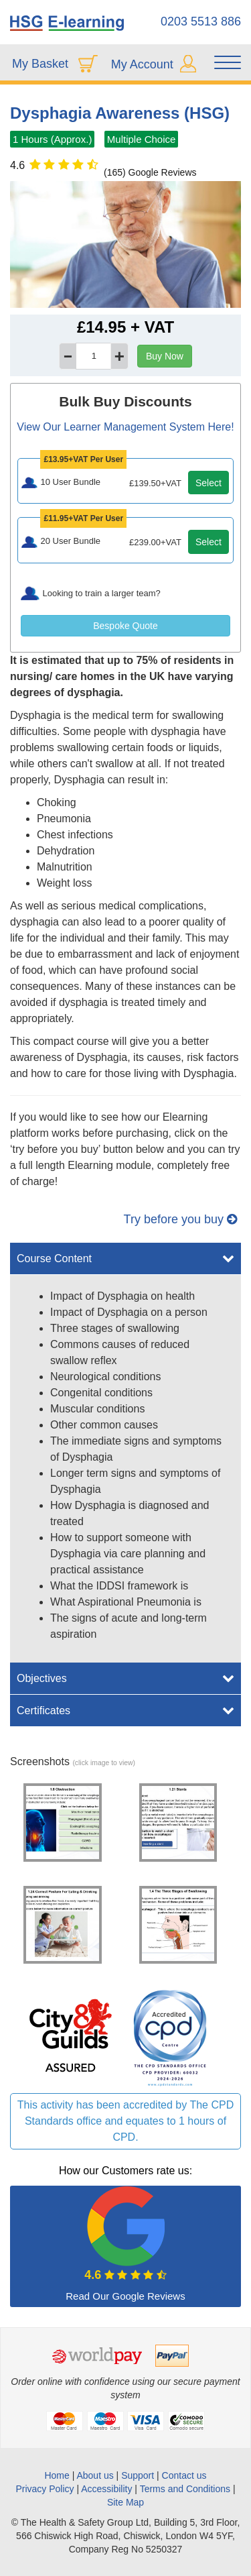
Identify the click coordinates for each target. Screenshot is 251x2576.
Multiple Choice (141, 139)
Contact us (184, 2475)
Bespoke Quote (125, 625)
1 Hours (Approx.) (52, 139)
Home (56, 2475)
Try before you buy (180, 1219)
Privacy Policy (44, 2488)
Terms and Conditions (185, 2488)
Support (137, 2475)
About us (96, 2475)
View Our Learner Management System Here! (125, 427)
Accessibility (106, 2488)
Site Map (125, 2502)
